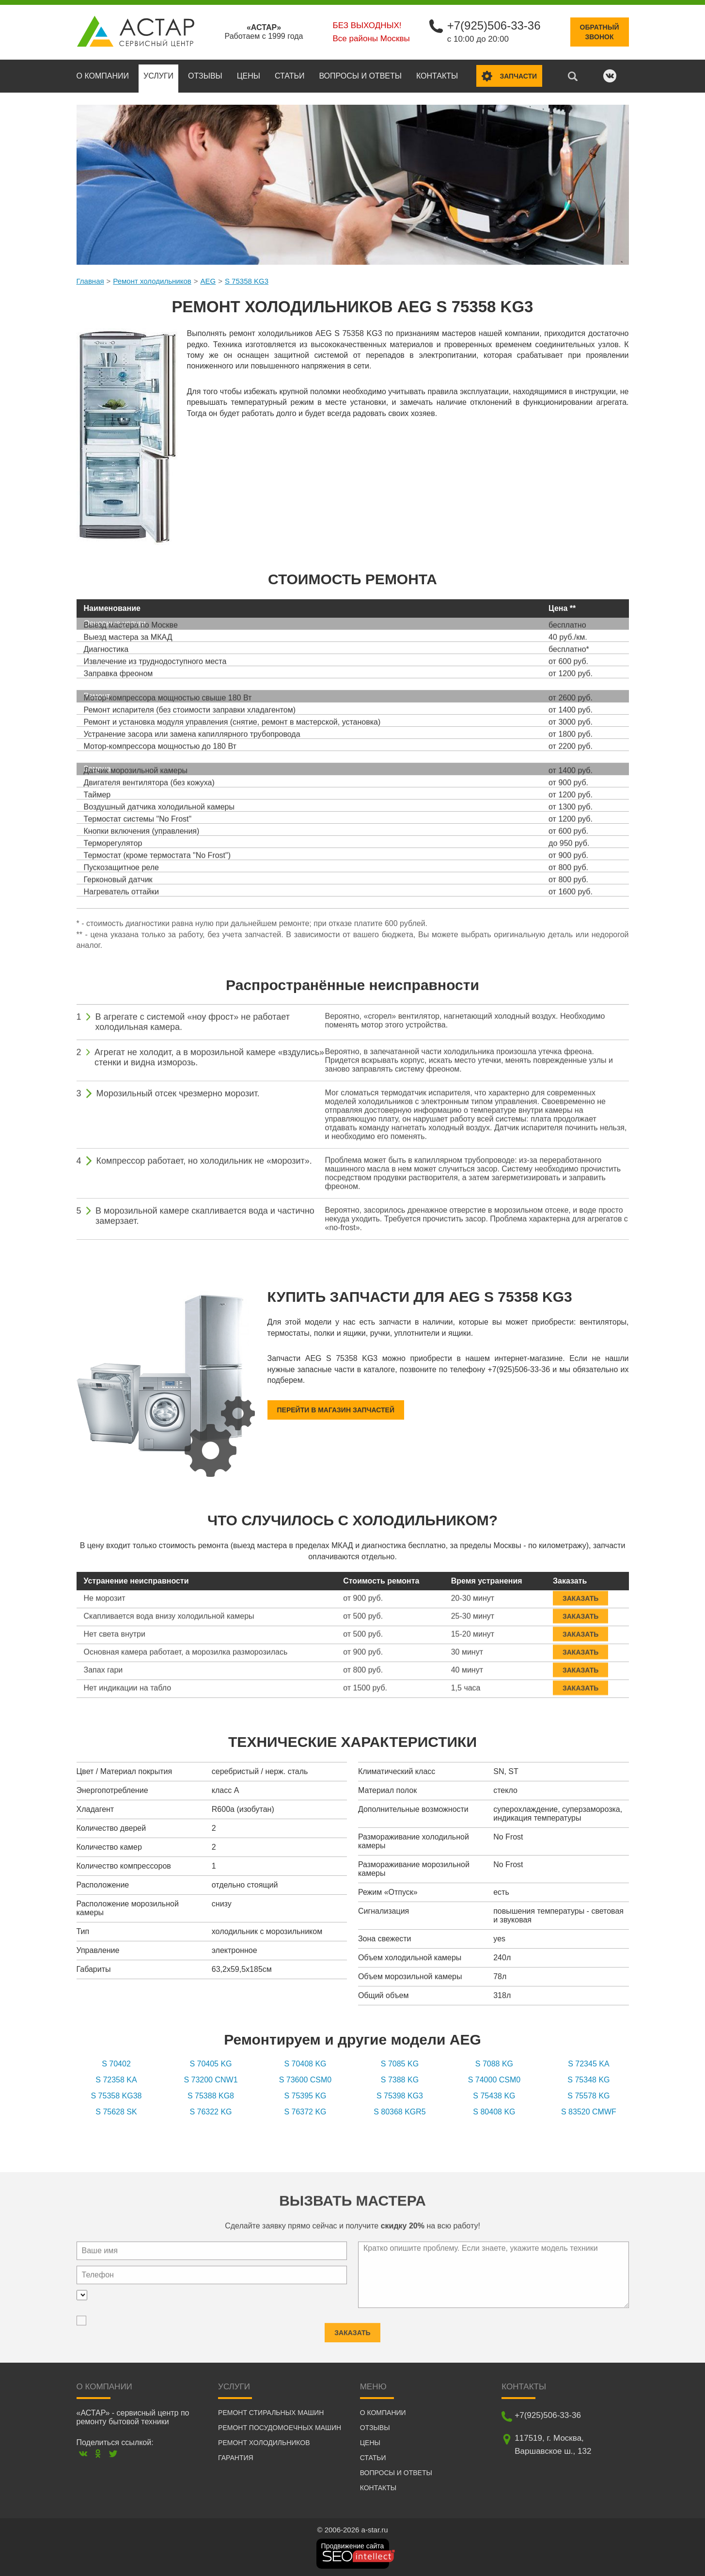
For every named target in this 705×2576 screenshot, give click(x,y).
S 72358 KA (116, 2080)
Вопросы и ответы (360, 76)
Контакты (437, 76)
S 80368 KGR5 (400, 2112)
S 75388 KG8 (211, 2096)
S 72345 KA (588, 2064)
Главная (90, 281)
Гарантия (235, 2458)
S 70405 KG (210, 2064)
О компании (103, 76)
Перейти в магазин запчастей (335, 1410)
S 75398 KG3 (399, 2096)
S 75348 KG (588, 2080)
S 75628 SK (116, 2112)
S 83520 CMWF (588, 2112)
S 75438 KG (494, 2096)
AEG (208, 281)
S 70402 (116, 2064)
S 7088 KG (494, 2064)
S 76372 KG (305, 2112)
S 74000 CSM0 (494, 2080)
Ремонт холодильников (152, 281)
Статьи (289, 76)
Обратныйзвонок (599, 32)
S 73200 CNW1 (210, 2080)
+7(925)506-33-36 (494, 25)
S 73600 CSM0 (305, 2080)
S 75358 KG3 (246, 281)
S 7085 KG (400, 2064)
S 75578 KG (588, 2096)
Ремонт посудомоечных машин (279, 2428)
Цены (248, 76)
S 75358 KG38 (116, 2096)
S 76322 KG (210, 2112)
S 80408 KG (494, 2112)
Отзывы (205, 76)
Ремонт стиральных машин (271, 2412)
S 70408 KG (305, 2064)
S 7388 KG (400, 2080)
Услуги (158, 76)
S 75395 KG (305, 2096)
